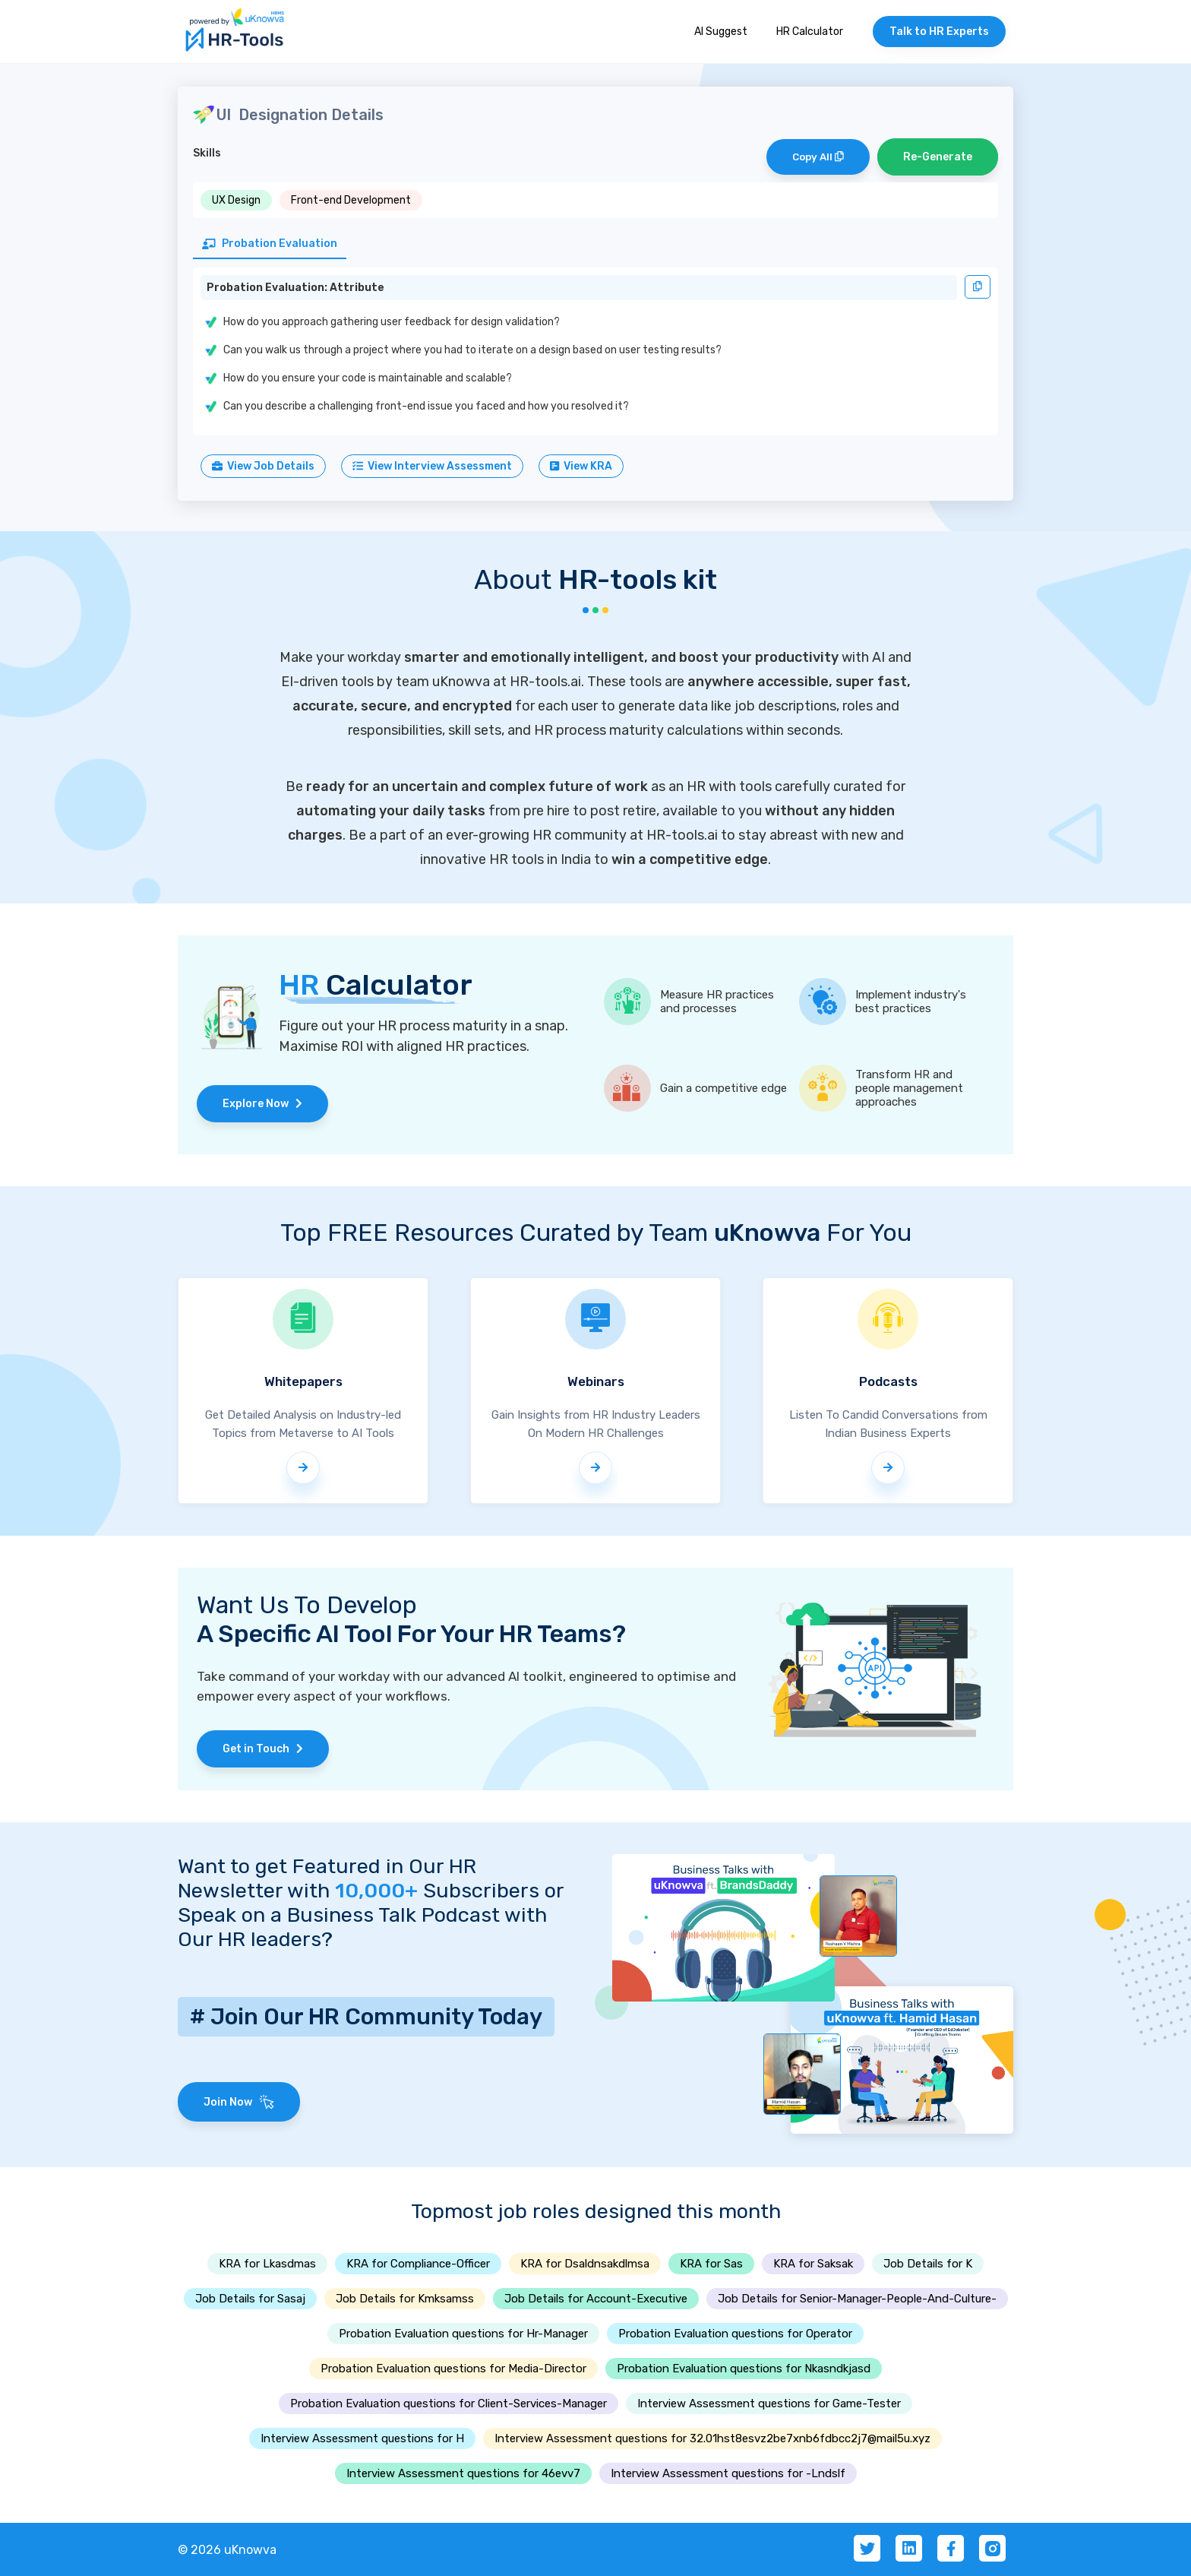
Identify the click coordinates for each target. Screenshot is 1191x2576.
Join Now (239, 2101)
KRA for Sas (711, 2264)
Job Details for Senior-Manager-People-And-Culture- (857, 2298)
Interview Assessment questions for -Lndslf (728, 2473)
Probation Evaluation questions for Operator (735, 2333)
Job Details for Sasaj (250, 2298)
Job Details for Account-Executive (595, 2298)
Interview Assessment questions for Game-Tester (769, 2403)
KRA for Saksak (813, 2264)
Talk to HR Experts (939, 31)
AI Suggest (720, 31)
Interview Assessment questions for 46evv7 (463, 2473)
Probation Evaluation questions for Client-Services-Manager (448, 2403)
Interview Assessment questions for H (362, 2438)
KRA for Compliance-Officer (418, 2264)
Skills (207, 153)
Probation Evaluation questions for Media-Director (453, 2368)
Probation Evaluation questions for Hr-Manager (463, 2333)
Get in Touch (263, 1748)
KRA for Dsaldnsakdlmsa (584, 2264)
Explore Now (262, 1103)
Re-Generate (937, 156)
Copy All (818, 157)
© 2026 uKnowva (227, 2550)
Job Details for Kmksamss (405, 2298)
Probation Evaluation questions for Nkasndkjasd (743, 2368)
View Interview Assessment (432, 466)
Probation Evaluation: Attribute (295, 287)
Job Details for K (927, 2264)
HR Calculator (809, 31)
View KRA (581, 466)
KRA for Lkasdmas (267, 2264)
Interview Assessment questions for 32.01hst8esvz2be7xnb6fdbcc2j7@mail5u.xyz (712, 2438)
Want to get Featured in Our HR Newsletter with (327, 1878)
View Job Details (263, 466)
